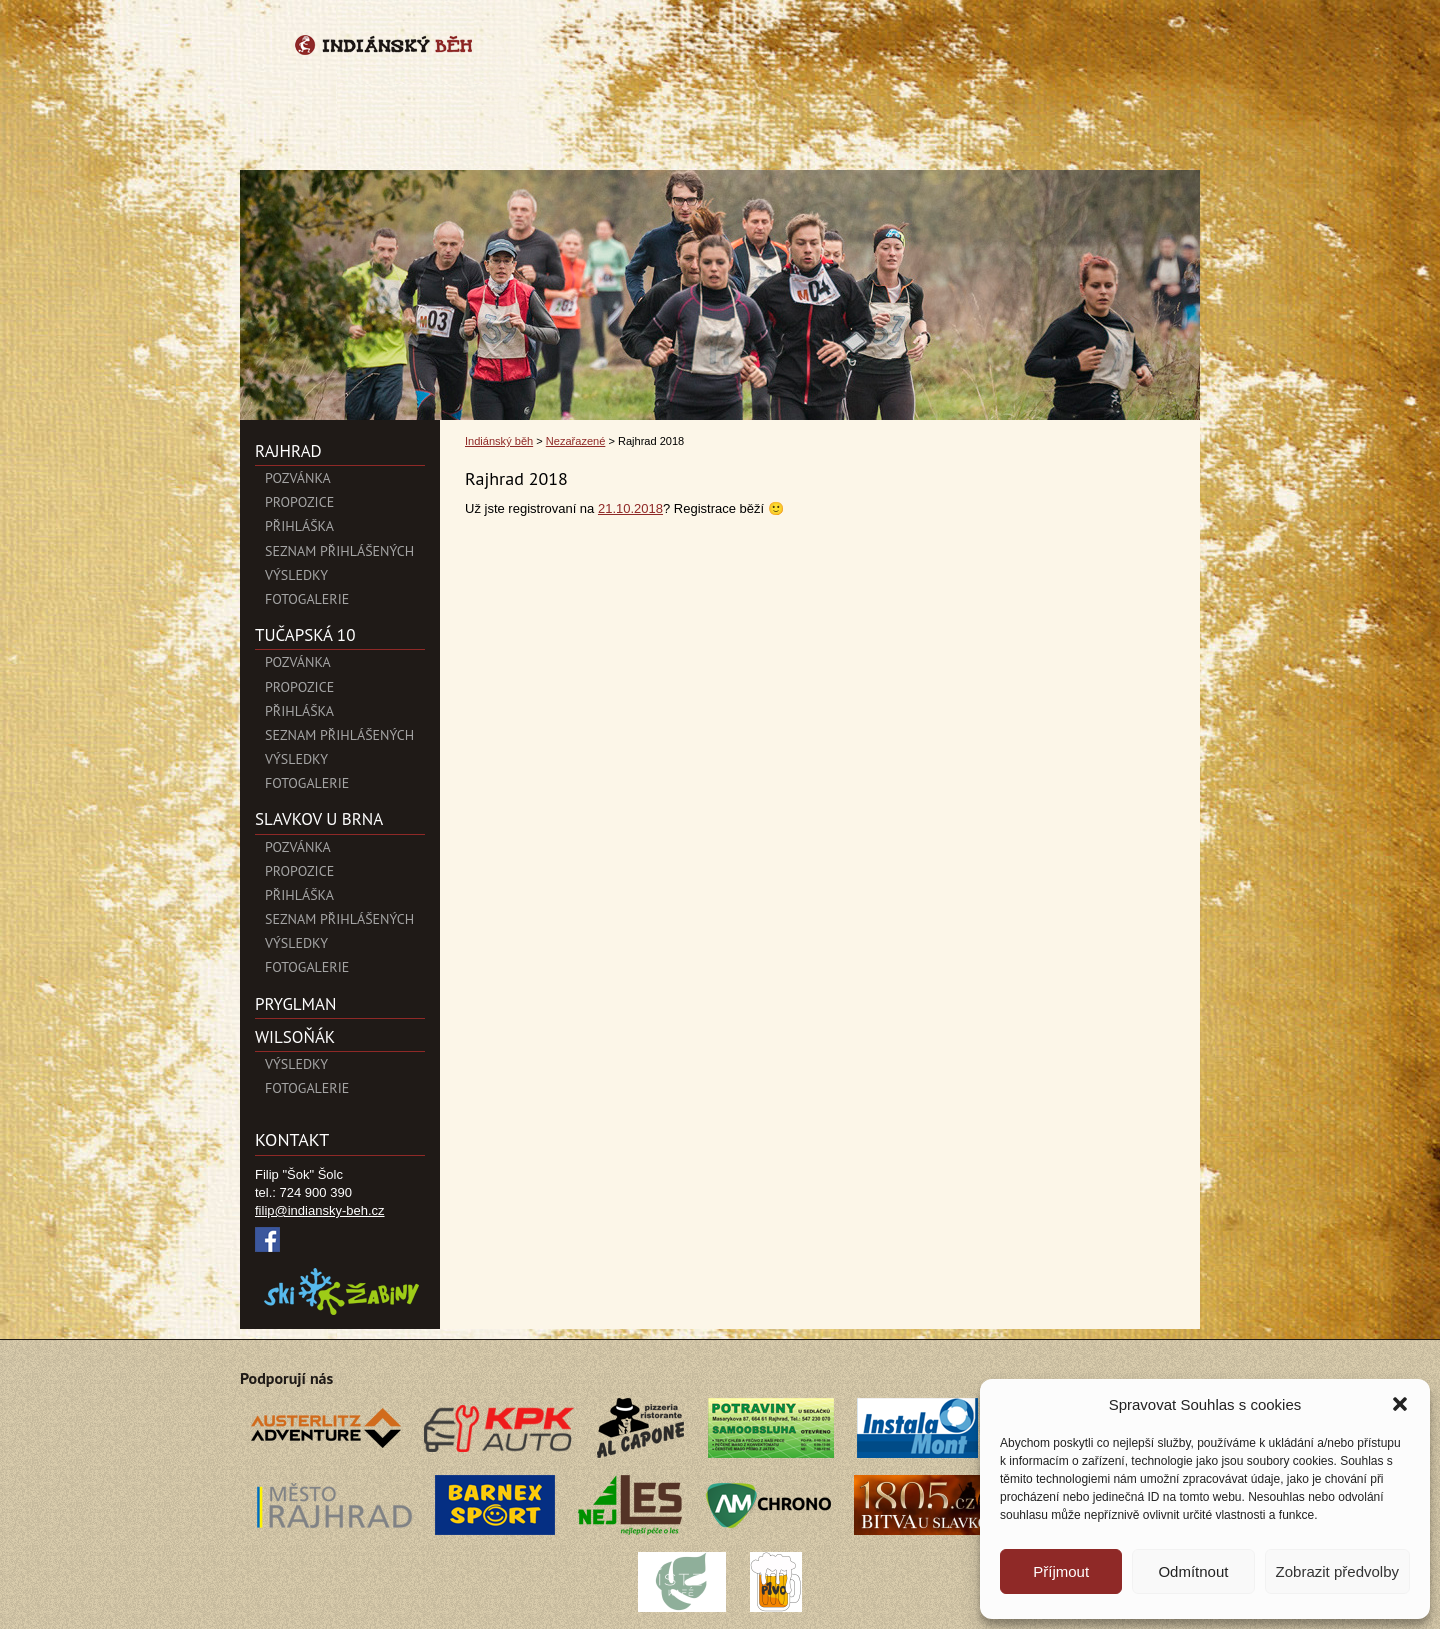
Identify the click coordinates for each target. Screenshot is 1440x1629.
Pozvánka (298, 662)
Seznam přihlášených (339, 551)
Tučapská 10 (305, 635)
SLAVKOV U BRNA (319, 819)
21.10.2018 (630, 508)
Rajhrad (288, 451)
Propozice (299, 502)
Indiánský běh (499, 441)
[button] (1400, 1404)
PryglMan (295, 1004)
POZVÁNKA (298, 478)
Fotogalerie (307, 599)
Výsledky (296, 575)
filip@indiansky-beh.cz (320, 1210)
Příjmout (1061, 1571)
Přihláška (299, 526)
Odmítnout (1193, 1571)
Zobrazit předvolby (1337, 1571)
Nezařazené (576, 441)
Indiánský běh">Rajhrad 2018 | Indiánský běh (720, 83)
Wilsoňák (295, 1037)
